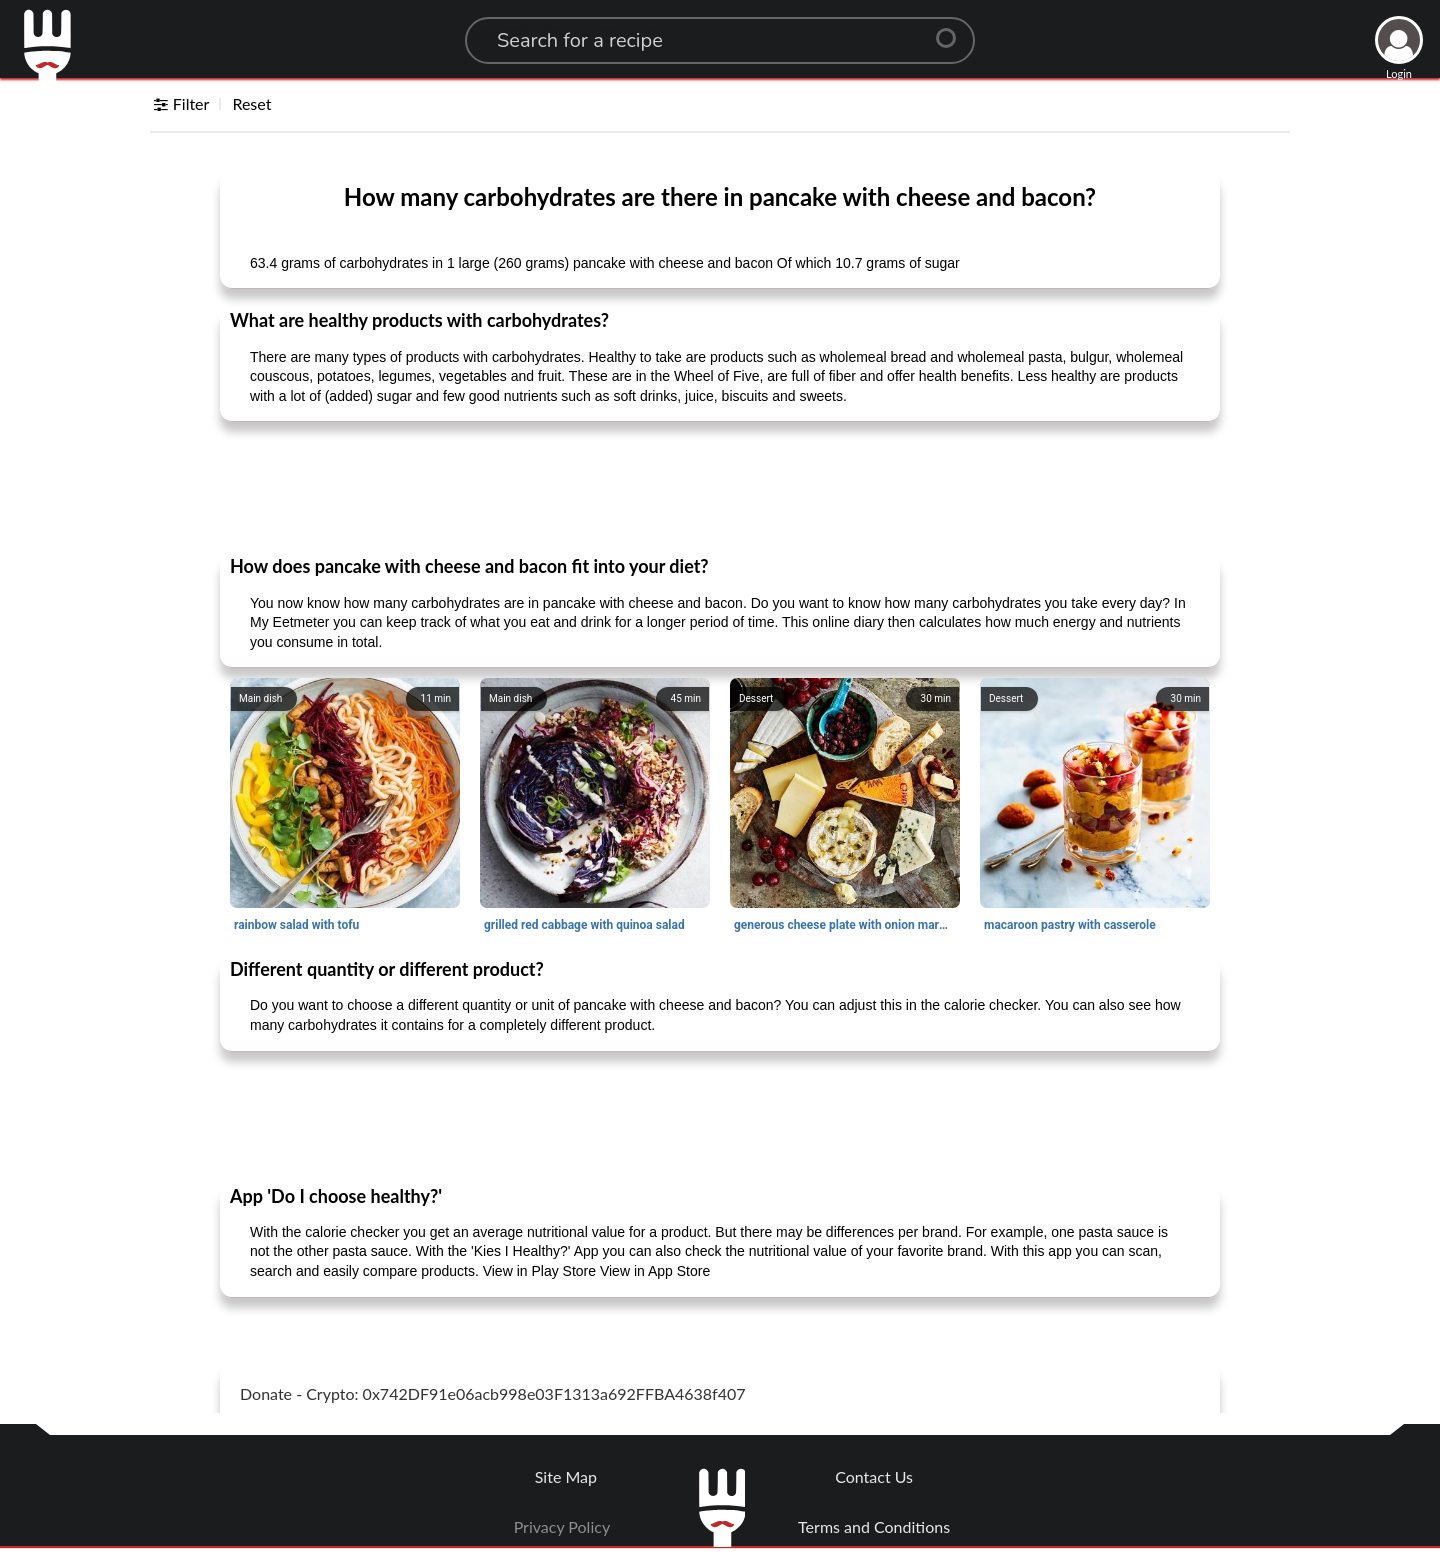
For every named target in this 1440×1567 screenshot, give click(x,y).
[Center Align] (953, 30)
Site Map (566, 1476)
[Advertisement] (720, 487)
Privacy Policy (562, 1526)
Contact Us (874, 1476)
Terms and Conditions (874, 1526)
